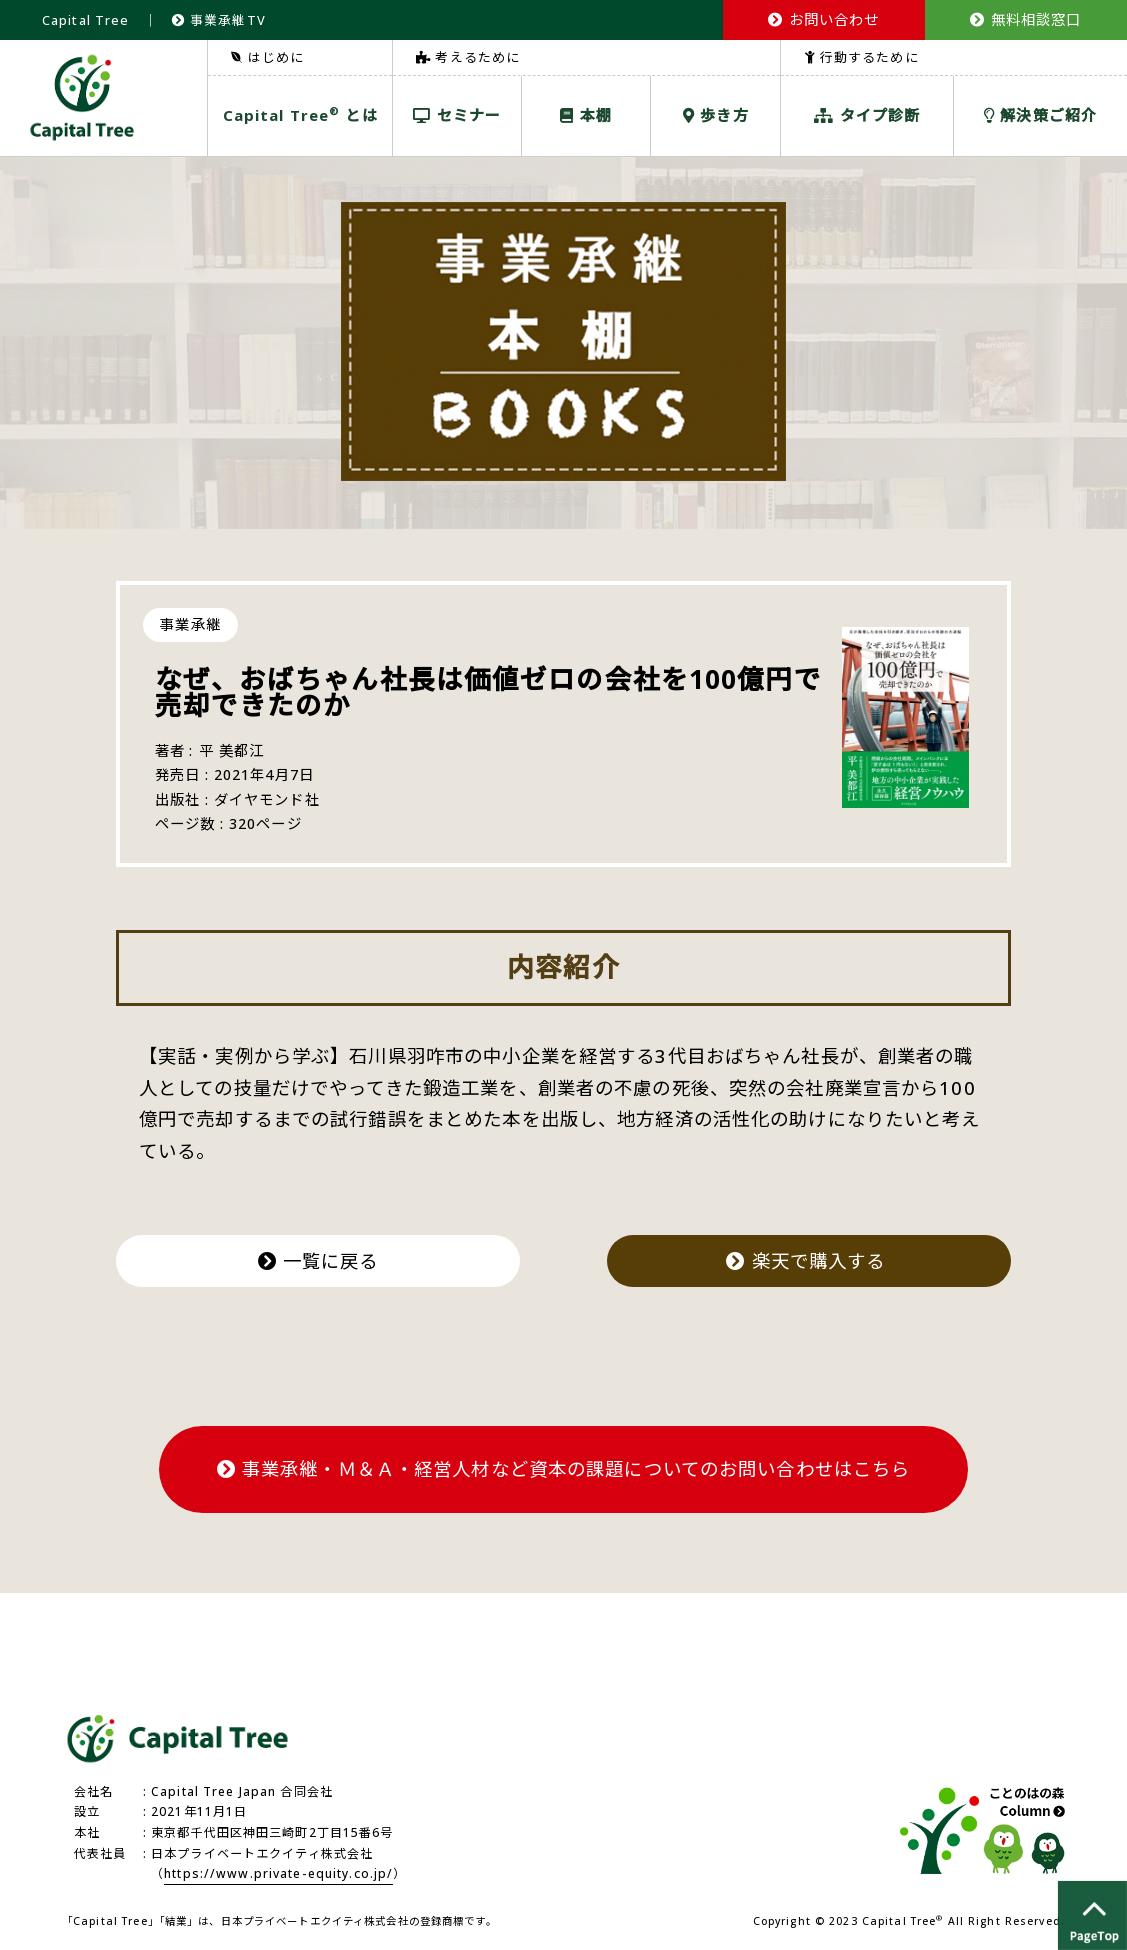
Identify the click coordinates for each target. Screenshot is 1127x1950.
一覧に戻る (318, 1260)
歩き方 (716, 115)
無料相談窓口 (1025, 19)
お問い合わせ (823, 19)
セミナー (457, 115)
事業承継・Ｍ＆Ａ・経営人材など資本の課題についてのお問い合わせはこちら (564, 1468)
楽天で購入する (808, 1260)
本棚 (586, 115)
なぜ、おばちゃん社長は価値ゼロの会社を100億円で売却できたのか (488, 692)
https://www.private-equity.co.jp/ (278, 1873)
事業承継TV (219, 20)
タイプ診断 (867, 115)
